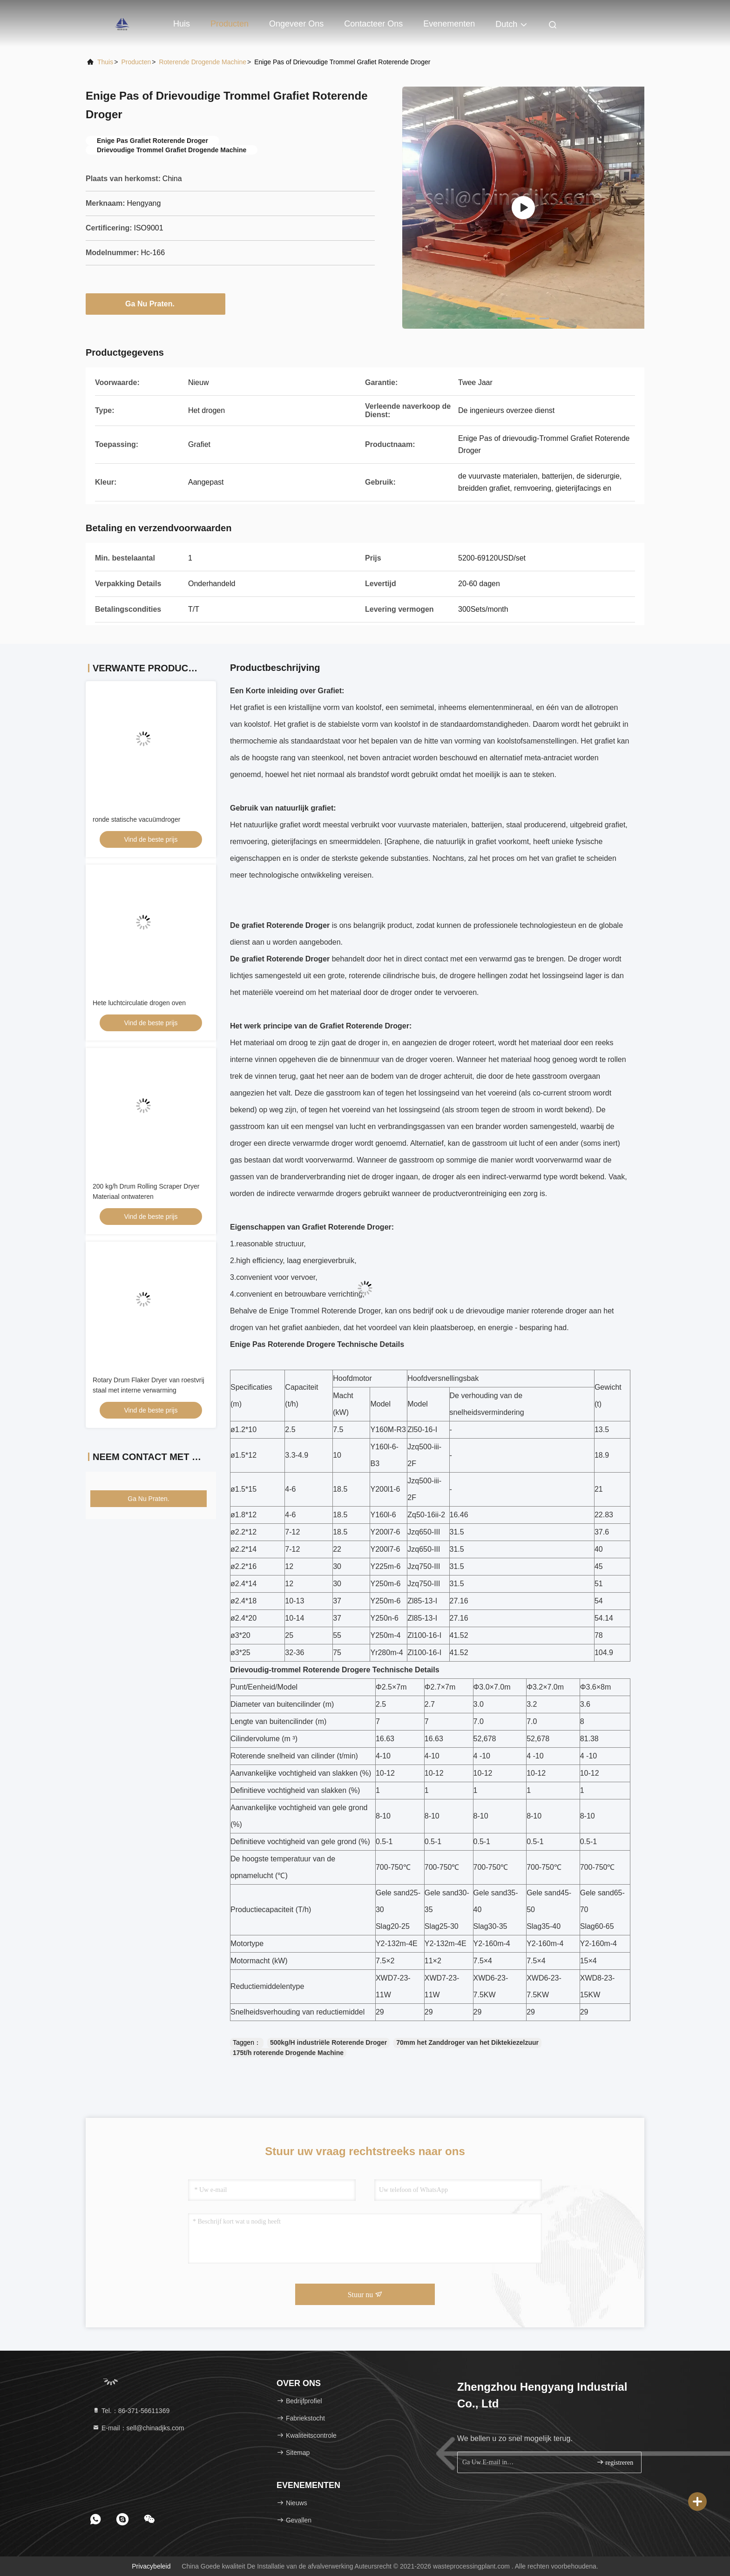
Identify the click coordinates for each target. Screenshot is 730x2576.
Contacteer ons (373, 23)
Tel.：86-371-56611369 (130, 2410)
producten (136, 62)
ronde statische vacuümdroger (136, 819)
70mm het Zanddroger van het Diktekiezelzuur (467, 2042)
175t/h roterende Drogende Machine (288, 2052)
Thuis (105, 62)
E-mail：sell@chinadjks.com (138, 2428)
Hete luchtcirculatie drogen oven (139, 1003)
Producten (229, 23)
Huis (181, 23)
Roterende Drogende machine (202, 62)
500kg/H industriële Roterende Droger (328, 2042)
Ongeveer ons (296, 23)
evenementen (449, 23)
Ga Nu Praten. (155, 303)
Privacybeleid (151, 2566)
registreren (614, 2462)
